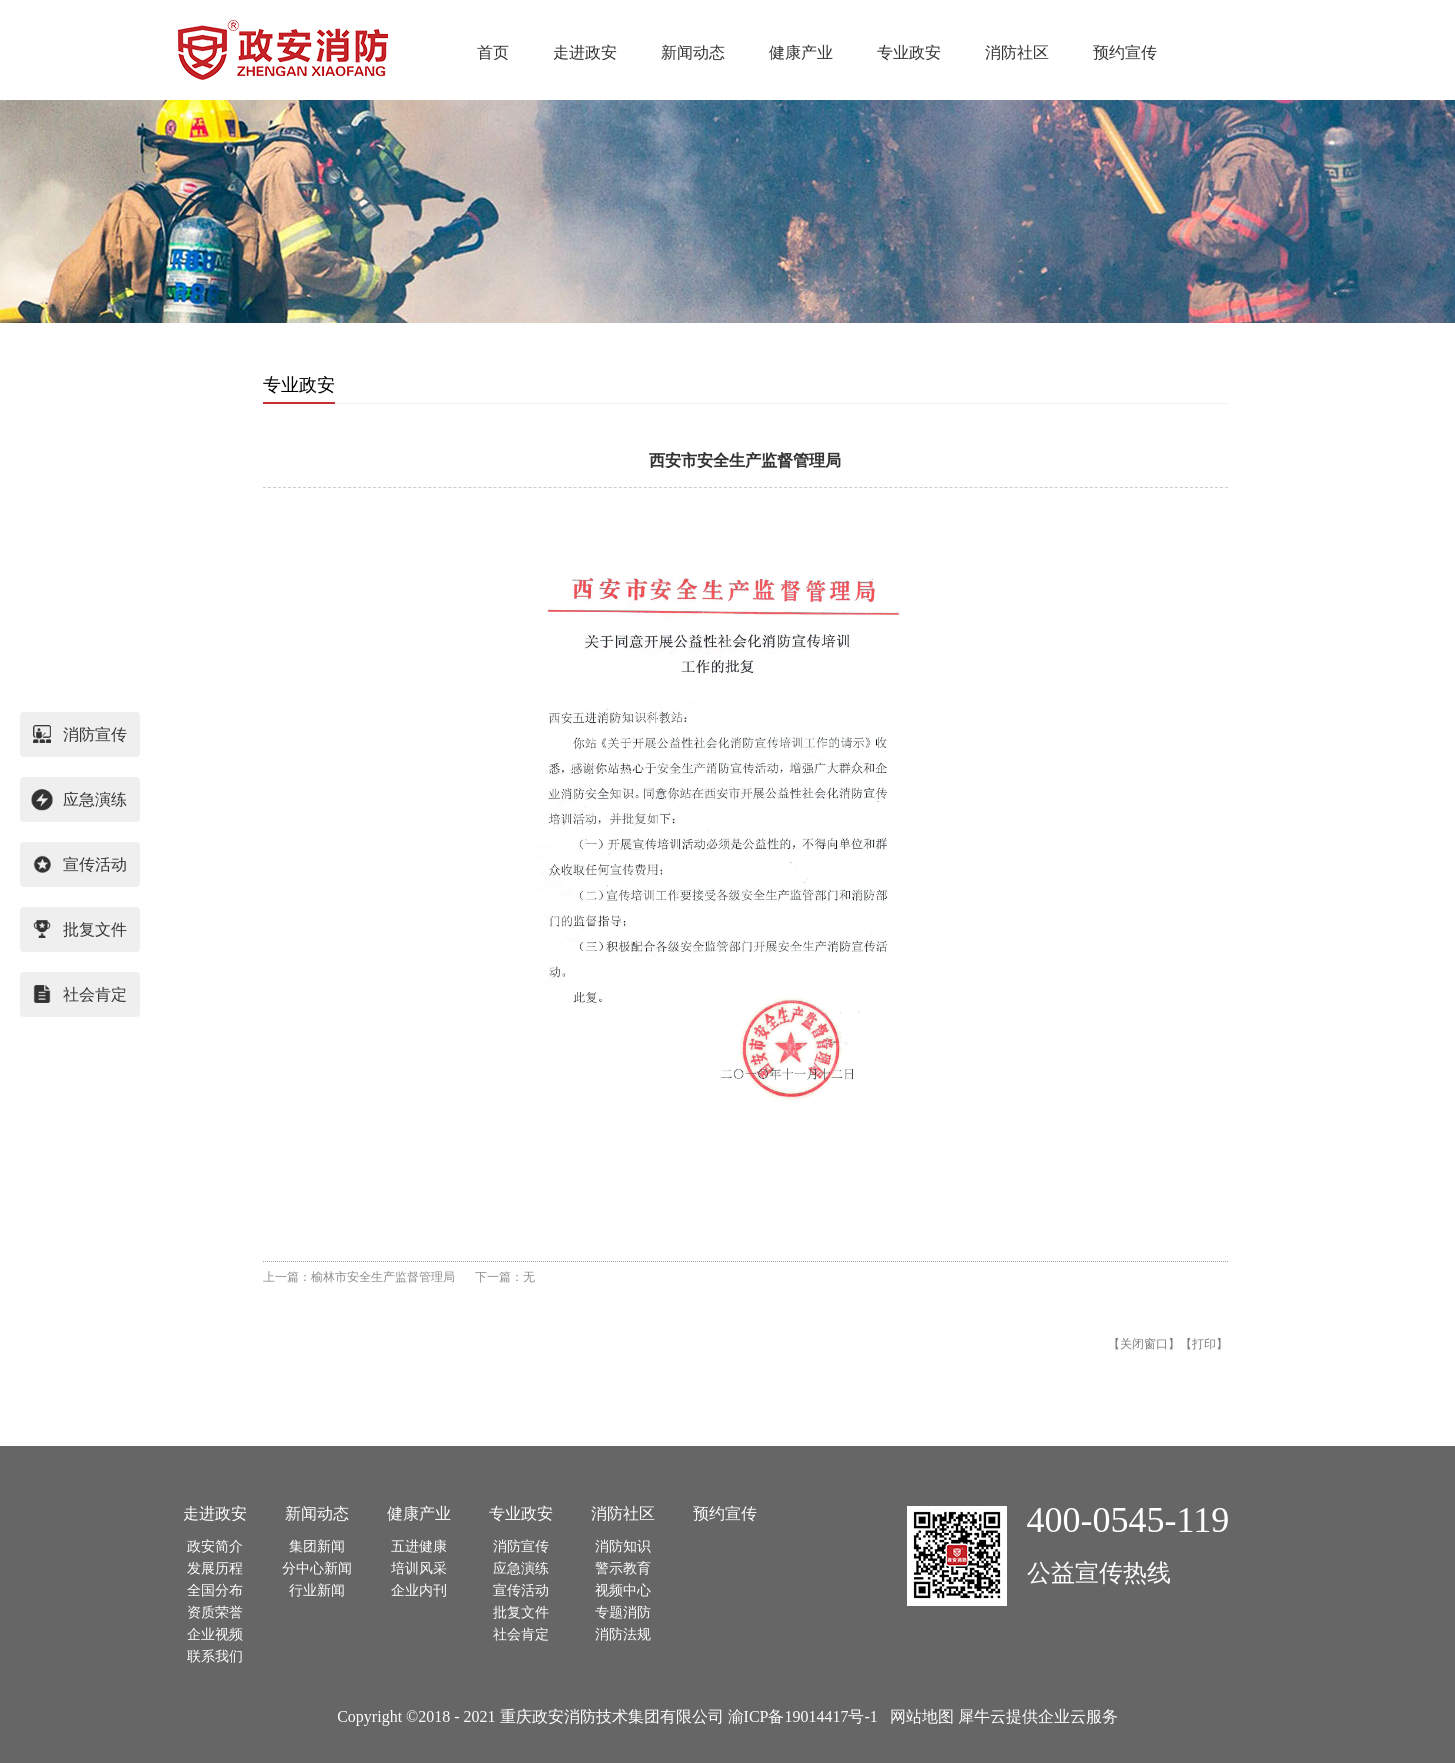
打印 (1204, 1344)
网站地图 (918, 1716)
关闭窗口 (1144, 1344)
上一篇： (359, 1277)
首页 (493, 52)
